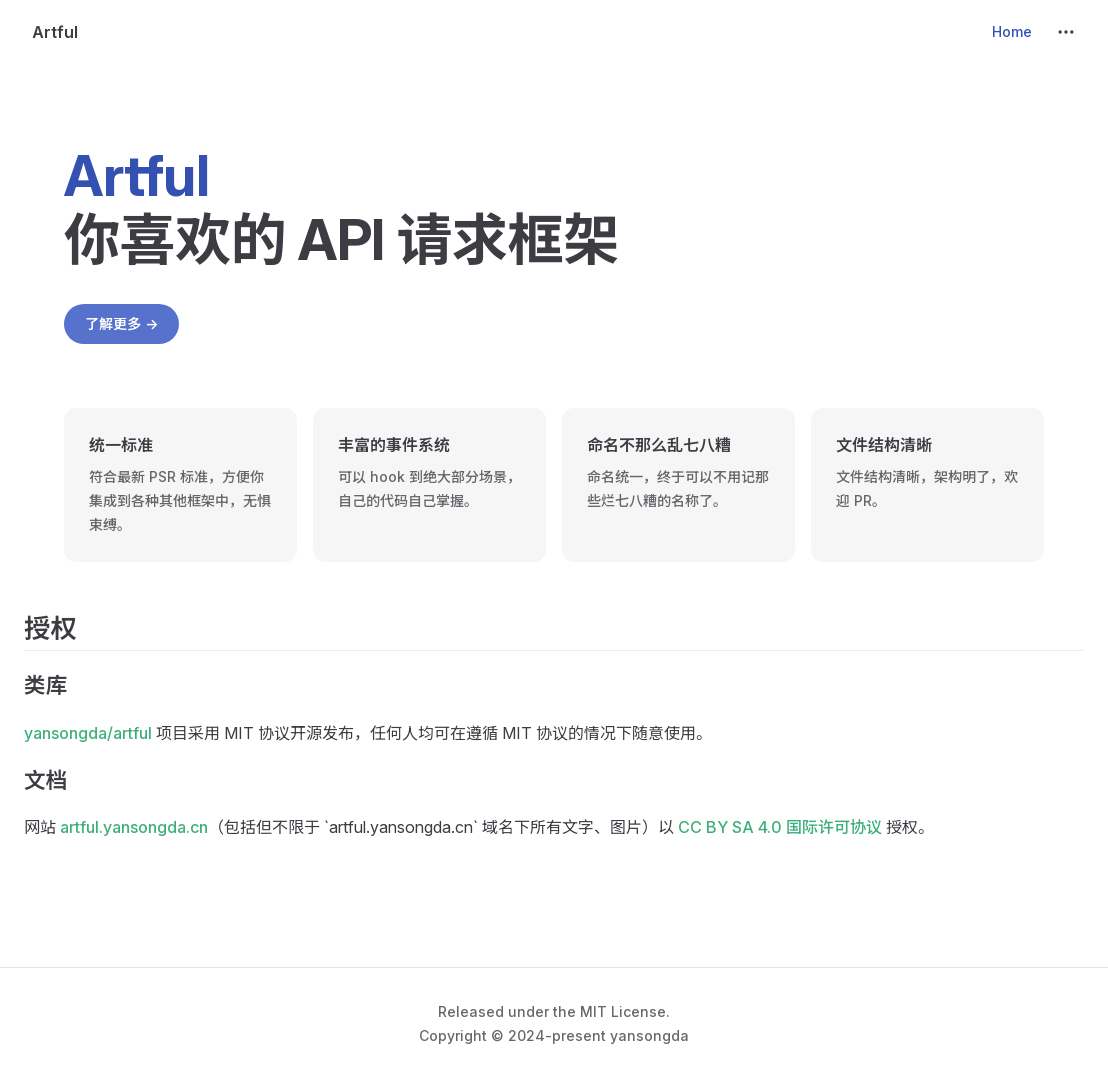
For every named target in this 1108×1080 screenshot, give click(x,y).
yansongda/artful (88, 733)
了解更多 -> (121, 323)
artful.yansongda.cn (134, 827)
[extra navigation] (1066, 32)
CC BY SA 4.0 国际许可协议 (780, 827)
